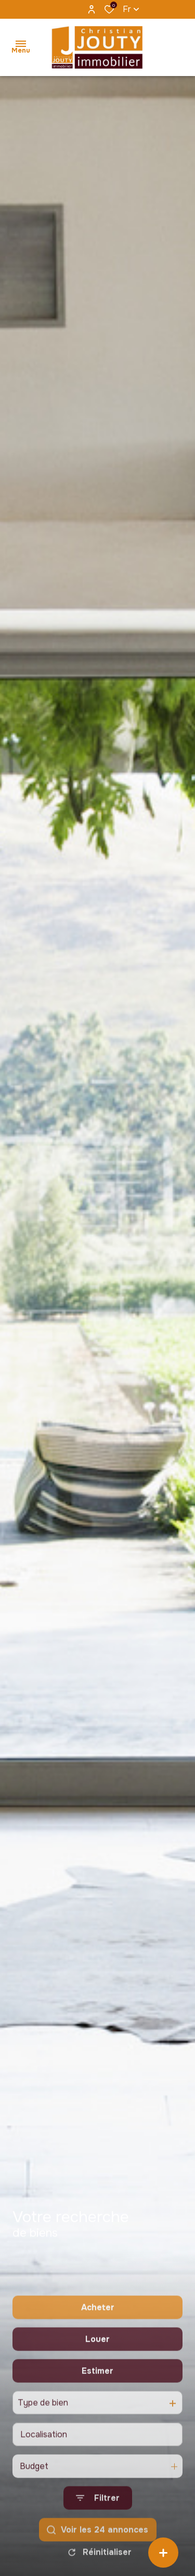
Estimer (97, 2418)
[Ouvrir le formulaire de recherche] (97, 2546)
